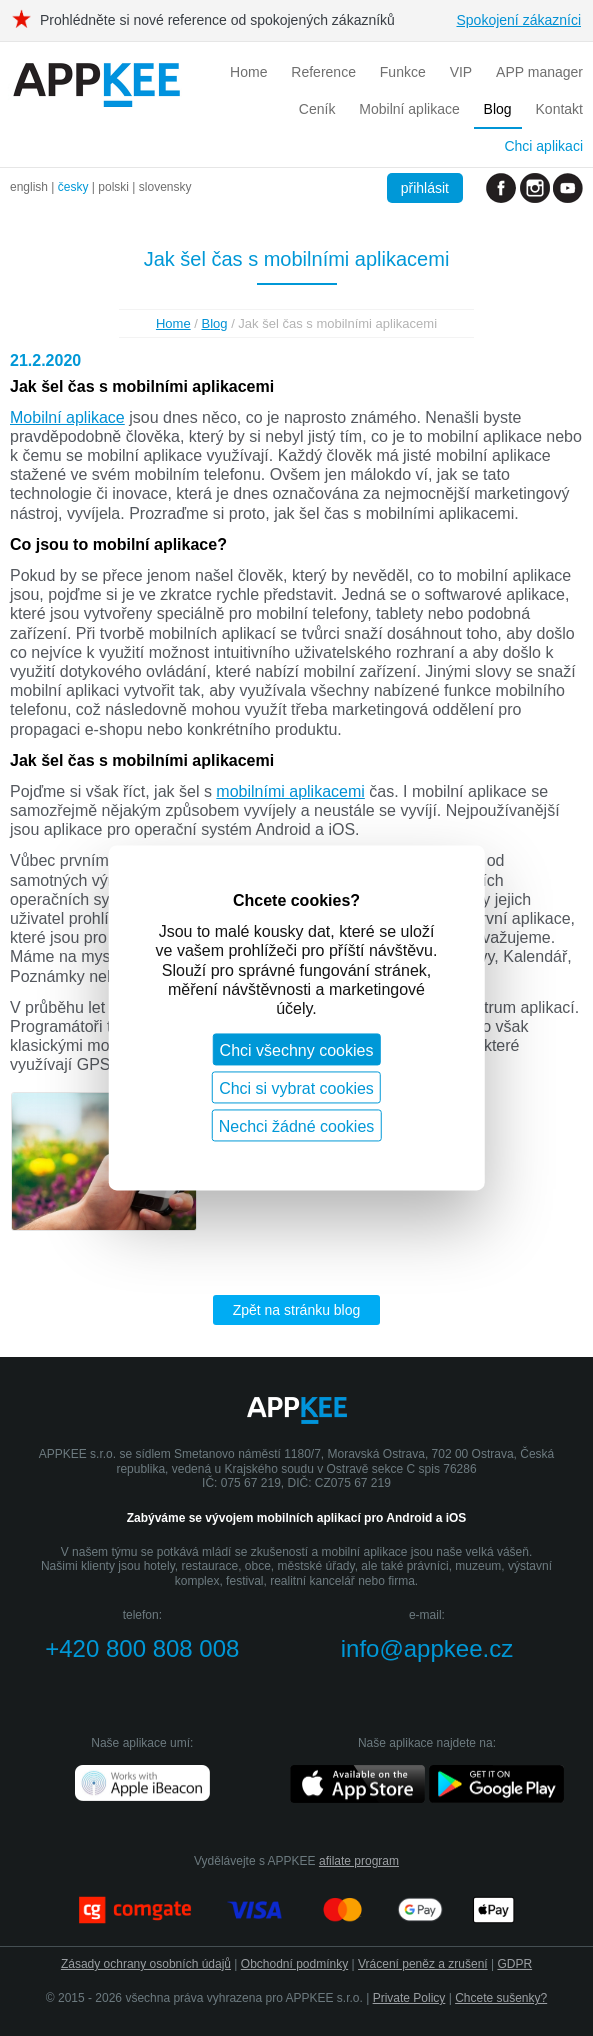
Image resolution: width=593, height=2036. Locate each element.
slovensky (165, 187)
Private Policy (409, 1998)
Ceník (317, 109)
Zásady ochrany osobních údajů (146, 1964)
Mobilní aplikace (409, 109)
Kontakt (559, 109)
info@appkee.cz (427, 1648)
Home (248, 72)
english (29, 187)
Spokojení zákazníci (518, 20)
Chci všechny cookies (297, 1051)
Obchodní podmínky (294, 1964)
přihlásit (425, 188)
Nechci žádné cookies (297, 1127)
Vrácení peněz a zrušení (423, 1964)
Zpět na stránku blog (297, 1310)
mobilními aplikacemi (290, 791)
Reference (323, 72)
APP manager (539, 72)
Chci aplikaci (543, 146)
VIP (461, 72)
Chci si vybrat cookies (296, 1089)
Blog (498, 109)
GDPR (514, 1964)
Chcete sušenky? (501, 1998)
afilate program (359, 1861)
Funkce (403, 72)
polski (113, 187)
